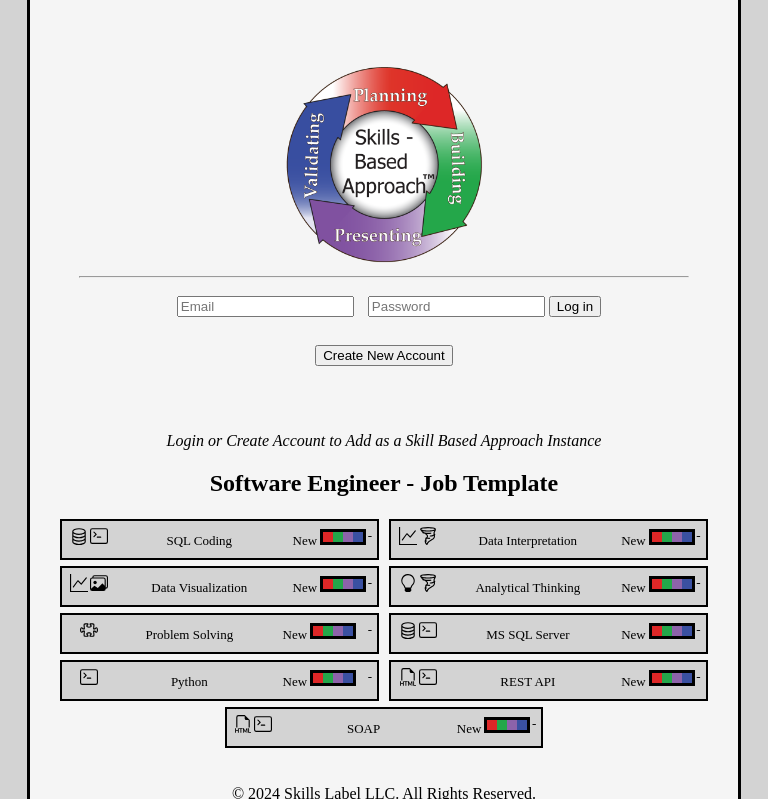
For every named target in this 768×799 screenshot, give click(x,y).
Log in (575, 306)
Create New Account (384, 355)
